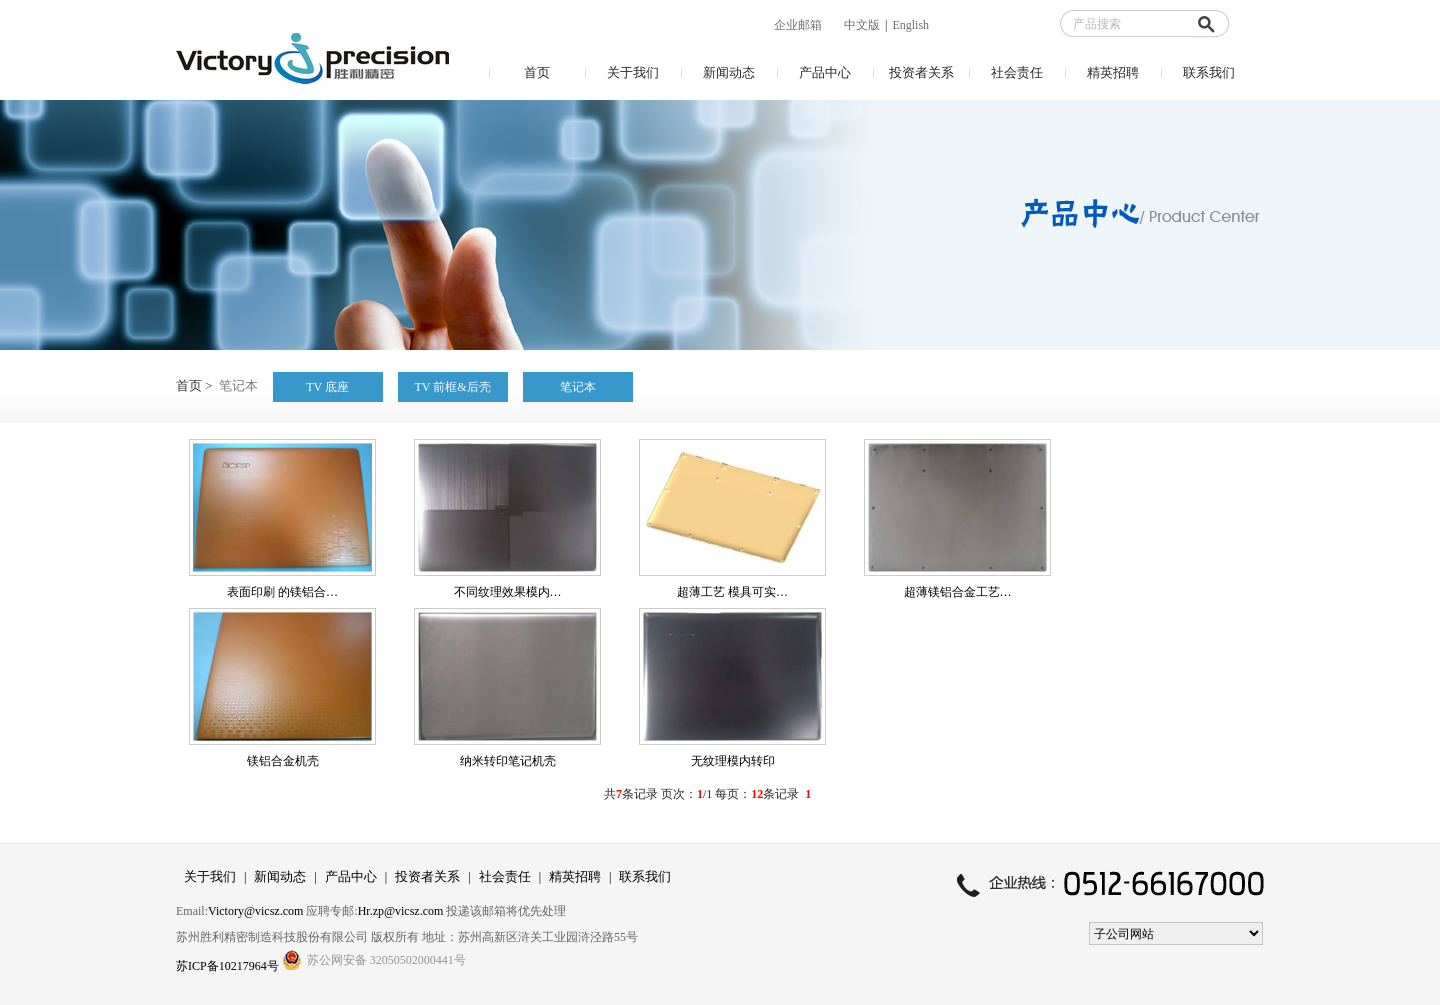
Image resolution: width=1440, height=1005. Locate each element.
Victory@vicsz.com (255, 911)
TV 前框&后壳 (453, 387)
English (910, 25)
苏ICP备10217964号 (229, 966)
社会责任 (1017, 72)
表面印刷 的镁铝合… (282, 592)
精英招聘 (1113, 72)
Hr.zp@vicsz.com (401, 911)
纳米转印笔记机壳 (508, 761)
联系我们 (1209, 72)
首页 (537, 72)
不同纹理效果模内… (508, 592)
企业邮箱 (798, 25)
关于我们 (633, 72)
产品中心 (825, 72)
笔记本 (578, 387)
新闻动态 (729, 72)
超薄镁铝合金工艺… (958, 592)
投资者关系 (921, 72)
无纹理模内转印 (733, 761)
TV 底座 (327, 387)
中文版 (862, 25)
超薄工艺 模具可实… (732, 592)
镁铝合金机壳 (283, 761)
